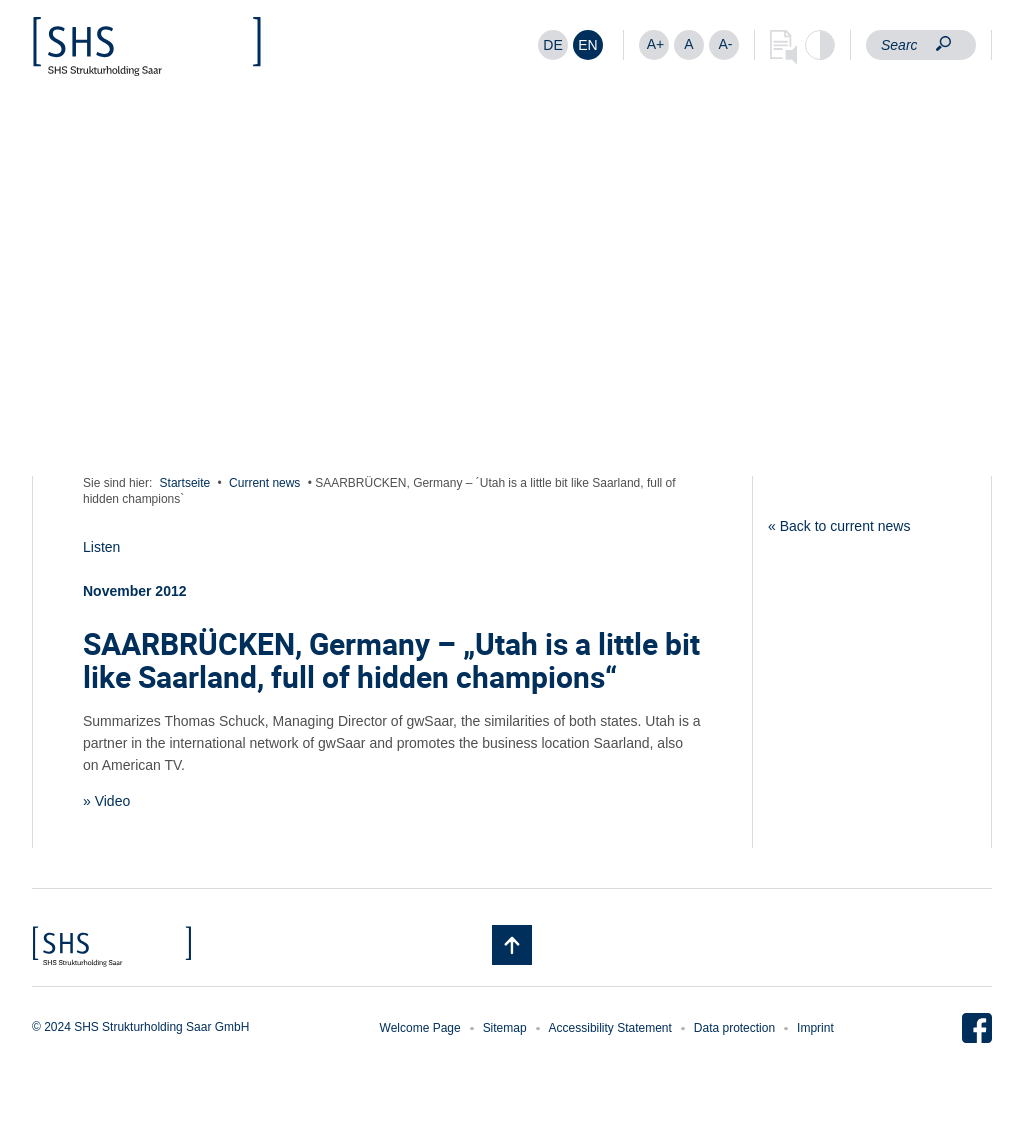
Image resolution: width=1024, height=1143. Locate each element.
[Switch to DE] (553, 45)
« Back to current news (839, 526)
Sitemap (505, 1028)
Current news (264, 483)
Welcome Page (420, 1028)
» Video (106, 801)
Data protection (734, 1028)
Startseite (185, 483)
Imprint (815, 1028)
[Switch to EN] (588, 45)
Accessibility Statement (610, 1028)
